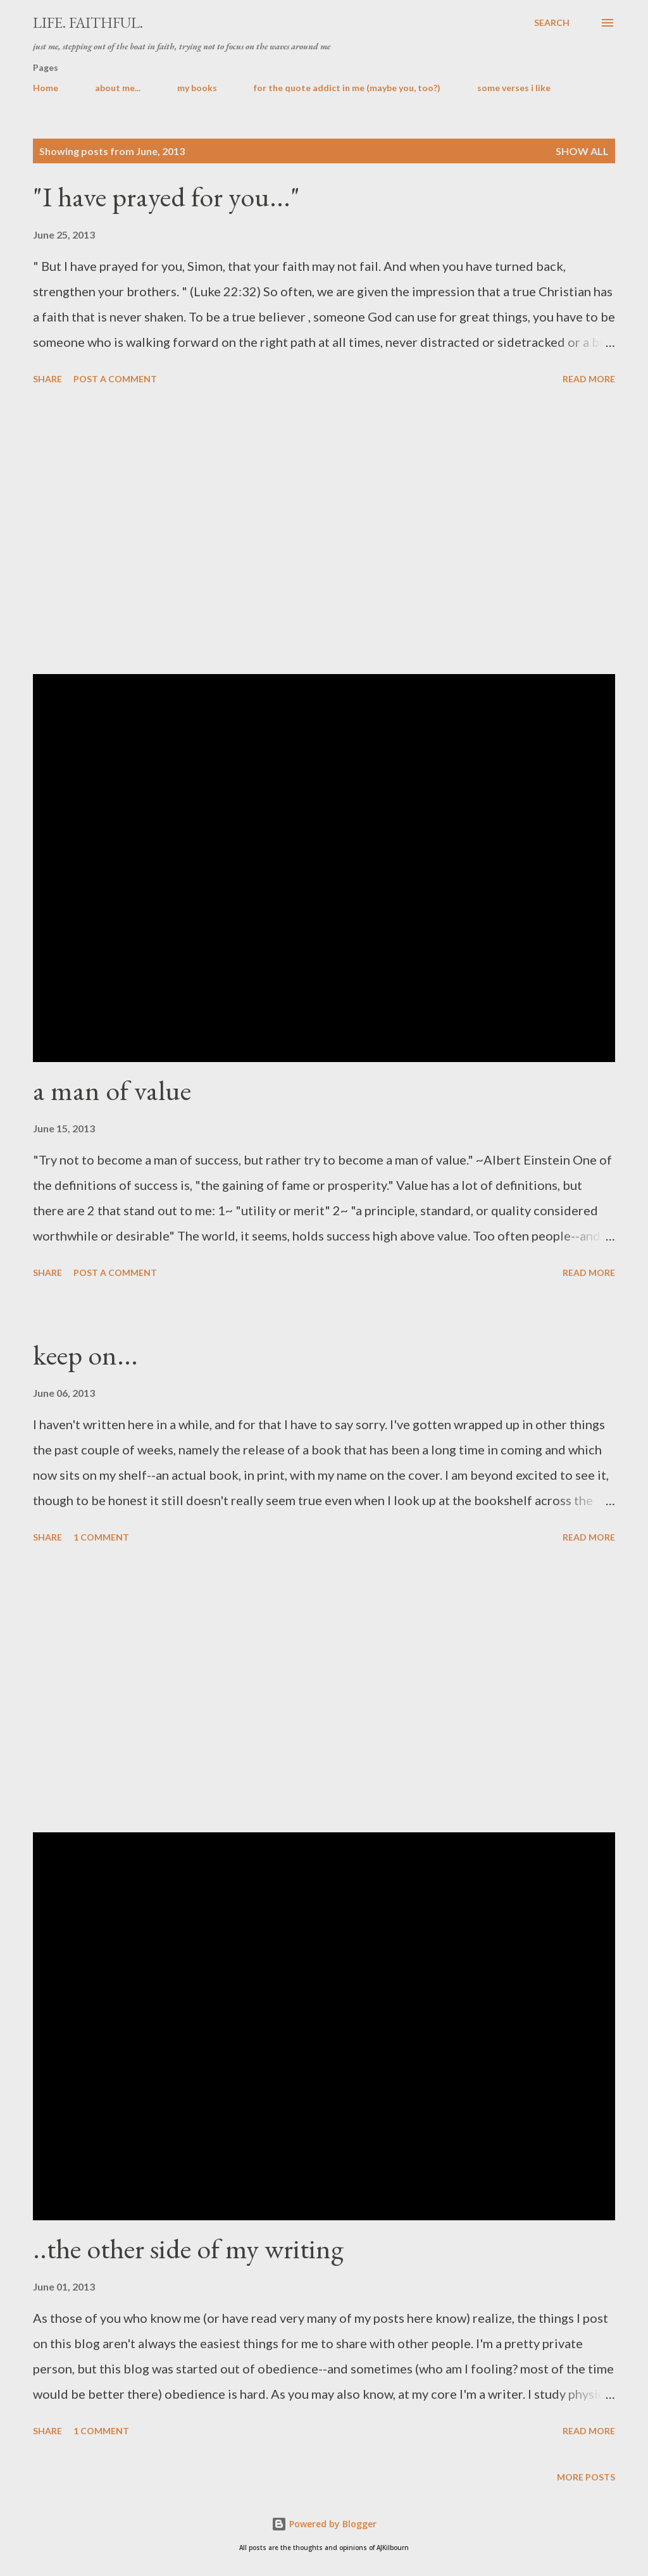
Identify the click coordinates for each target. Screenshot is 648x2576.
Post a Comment (115, 378)
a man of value (112, 1090)
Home (45, 87)
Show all (582, 151)
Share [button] (47, 378)
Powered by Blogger (324, 2524)
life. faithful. (88, 22)
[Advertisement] (324, 531)
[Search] (552, 22)
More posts (586, 2477)
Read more (589, 378)
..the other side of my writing (188, 2248)
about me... (117, 87)
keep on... (85, 1355)
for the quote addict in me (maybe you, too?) (347, 87)
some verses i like (514, 87)
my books (197, 87)
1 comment (101, 1537)
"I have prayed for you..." (166, 196)
